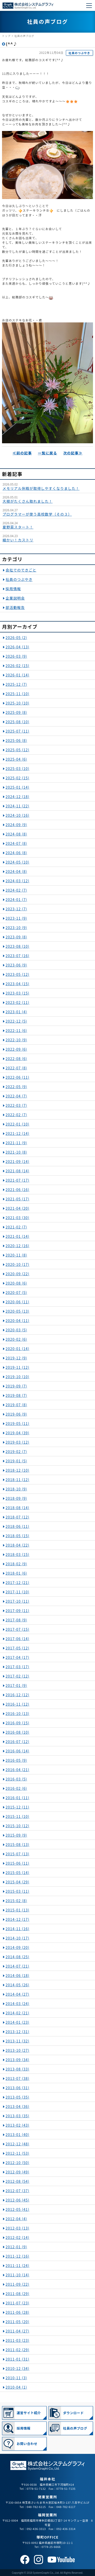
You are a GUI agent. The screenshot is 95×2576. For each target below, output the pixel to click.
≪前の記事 (22, 452)
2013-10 (17, 2050)
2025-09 (16, 712)
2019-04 (17, 1433)
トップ (6, 36)
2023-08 (17, 946)
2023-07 (17, 956)
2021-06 (17, 1189)
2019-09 (16, 1386)
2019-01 (16, 1461)
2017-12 (17, 1582)
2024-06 (16, 853)
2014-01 (17, 2022)
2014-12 (17, 1919)
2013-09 (17, 2060)
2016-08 (17, 1732)
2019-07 (16, 1405)
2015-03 (17, 1891)
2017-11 (17, 1592)
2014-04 (17, 1994)
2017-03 (17, 1667)
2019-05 (17, 1423)
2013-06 (17, 2088)
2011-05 (17, 2322)
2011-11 (17, 2265)
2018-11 (17, 1480)
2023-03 (17, 993)
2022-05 (16, 1087)
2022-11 (16, 1030)
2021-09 (17, 1161)
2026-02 (17, 666)
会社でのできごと (21, 570)
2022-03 (16, 1105)
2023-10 (16, 928)
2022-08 (16, 1058)
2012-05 (17, 2209)
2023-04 (17, 984)
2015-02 (16, 1901)
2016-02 (16, 1788)
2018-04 (17, 1545)
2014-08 (17, 1957)
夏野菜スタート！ (18, 527)
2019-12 (16, 1358)
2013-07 (17, 2078)
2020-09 (17, 1274)
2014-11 (17, 1929)
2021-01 (17, 1236)
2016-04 (17, 1770)
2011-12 (17, 2256)
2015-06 (17, 1863)
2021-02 (16, 1227)
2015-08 (17, 1844)
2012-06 (17, 2200)
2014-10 (17, 1938)
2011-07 (17, 2303)
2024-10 (17, 815)
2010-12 (17, 2368)
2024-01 (16, 899)
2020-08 (16, 1283)
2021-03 (17, 1218)
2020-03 (16, 1330)
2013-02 (17, 2125)
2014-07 (17, 1966)
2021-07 (17, 1180)
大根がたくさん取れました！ (28, 501)
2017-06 (17, 1639)
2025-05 (17, 750)
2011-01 (17, 2359)
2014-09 (17, 1947)
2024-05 (17, 862)
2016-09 (17, 1723)
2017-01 (16, 1685)
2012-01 (16, 2247)
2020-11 (16, 1255)
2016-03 (16, 1779)
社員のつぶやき (79, 53)
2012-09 (17, 2172)
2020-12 (17, 1246)
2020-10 (17, 1264)
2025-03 (17, 768)
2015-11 (17, 1816)
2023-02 (17, 1002)
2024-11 (17, 806)
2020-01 (17, 1349)
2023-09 (16, 937)
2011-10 (17, 2275)
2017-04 (17, 1657)
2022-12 (16, 1021)
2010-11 (16, 2378)
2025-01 (17, 787)
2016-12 (17, 1695)
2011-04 (17, 2331)
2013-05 (17, 2097)
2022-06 (17, 1077)
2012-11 (17, 2153)
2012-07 (17, 2191)
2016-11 (17, 1704)
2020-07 (16, 1292)
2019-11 (17, 1367)
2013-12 (17, 2032)
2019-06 (16, 1414)
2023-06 (16, 965)
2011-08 (17, 2294)
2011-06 (17, 2312)
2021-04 (17, 1208)
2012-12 (17, 2144)
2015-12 (17, 1807)
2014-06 (17, 1975)
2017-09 (17, 1611)
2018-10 (16, 1489)
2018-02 (16, 1564)
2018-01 (16, 1573)
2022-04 (16, 1096)
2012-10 (17, 2163)
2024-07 (16, 843)
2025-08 (17, 722)
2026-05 (16, 637)
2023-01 (16, 1012)
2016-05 (16, 1760)
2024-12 (17, 797)
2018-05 (17, 1536)
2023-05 (17, 974)
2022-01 (17, 1124)
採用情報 (13, 589)
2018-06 (17, 1526)
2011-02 (17, 2350)
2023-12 (16, 909)
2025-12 (16, 684)
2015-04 (17, 1882)
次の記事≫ (72, 452)
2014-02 (17, 2013)
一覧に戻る (47, 452)
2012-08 (17, 2181)
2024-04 (16, 871)
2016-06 (17, 1751)
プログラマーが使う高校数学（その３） (37, 514)
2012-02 (17, 2237)
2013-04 (17, 2106)
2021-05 (17, 1199)
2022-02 (16, 1115)
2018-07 (17, 1517)
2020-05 (17, 1311)
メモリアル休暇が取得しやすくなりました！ (41, 488)
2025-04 (16, 759)
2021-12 (17, 1133)
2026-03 (16, 656)
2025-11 (17, 694)
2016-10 (17, 1713)
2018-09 (16, 1498)
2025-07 (17, 731)
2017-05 (17, 1648)
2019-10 (17, 1377)
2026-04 (17, 647)
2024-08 (16, 834)
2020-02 (16, 1339)
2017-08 (16, 1620)
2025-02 (17, 778)
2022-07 (16, 1068)
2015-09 (16, 1835)
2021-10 (16, 1152)
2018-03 (17, 1554)
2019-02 (16, 1451)
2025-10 (17, 703)
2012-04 (16, 2219)
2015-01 (17, 1910)
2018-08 (17, 1508)
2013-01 (17, 2134)
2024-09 (16, 825)
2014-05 (17, 1985)
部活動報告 (15, 607)
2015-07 (17, 1854)
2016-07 (17, 1742)
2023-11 (16, 918)
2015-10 (17, 1826)
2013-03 (17, 2116)
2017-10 (17, 1601)
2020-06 (17, 1302)
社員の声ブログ (24, 36)
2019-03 (17, 1442)
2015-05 (17, 1872)
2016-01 (17, 1798)
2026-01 (17, 675)
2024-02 (16, 890)
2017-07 (17, 1629)
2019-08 (16, 1395)
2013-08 (17, 2069)
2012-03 (17, 2228)
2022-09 (16, 1049)
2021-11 (16, 1143)
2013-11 (17, 2041)
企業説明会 (15, 598)
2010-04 (16, 2387)
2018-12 (17, 1470)
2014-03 (17, 2003)
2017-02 (17, 1676)
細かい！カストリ (18, 540)
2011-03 (17, 2340)
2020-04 (17, 1320)
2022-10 (16, 1040)
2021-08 (17, 1171)
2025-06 (16, 740)
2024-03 (17, 881)
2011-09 (17, 2284)
